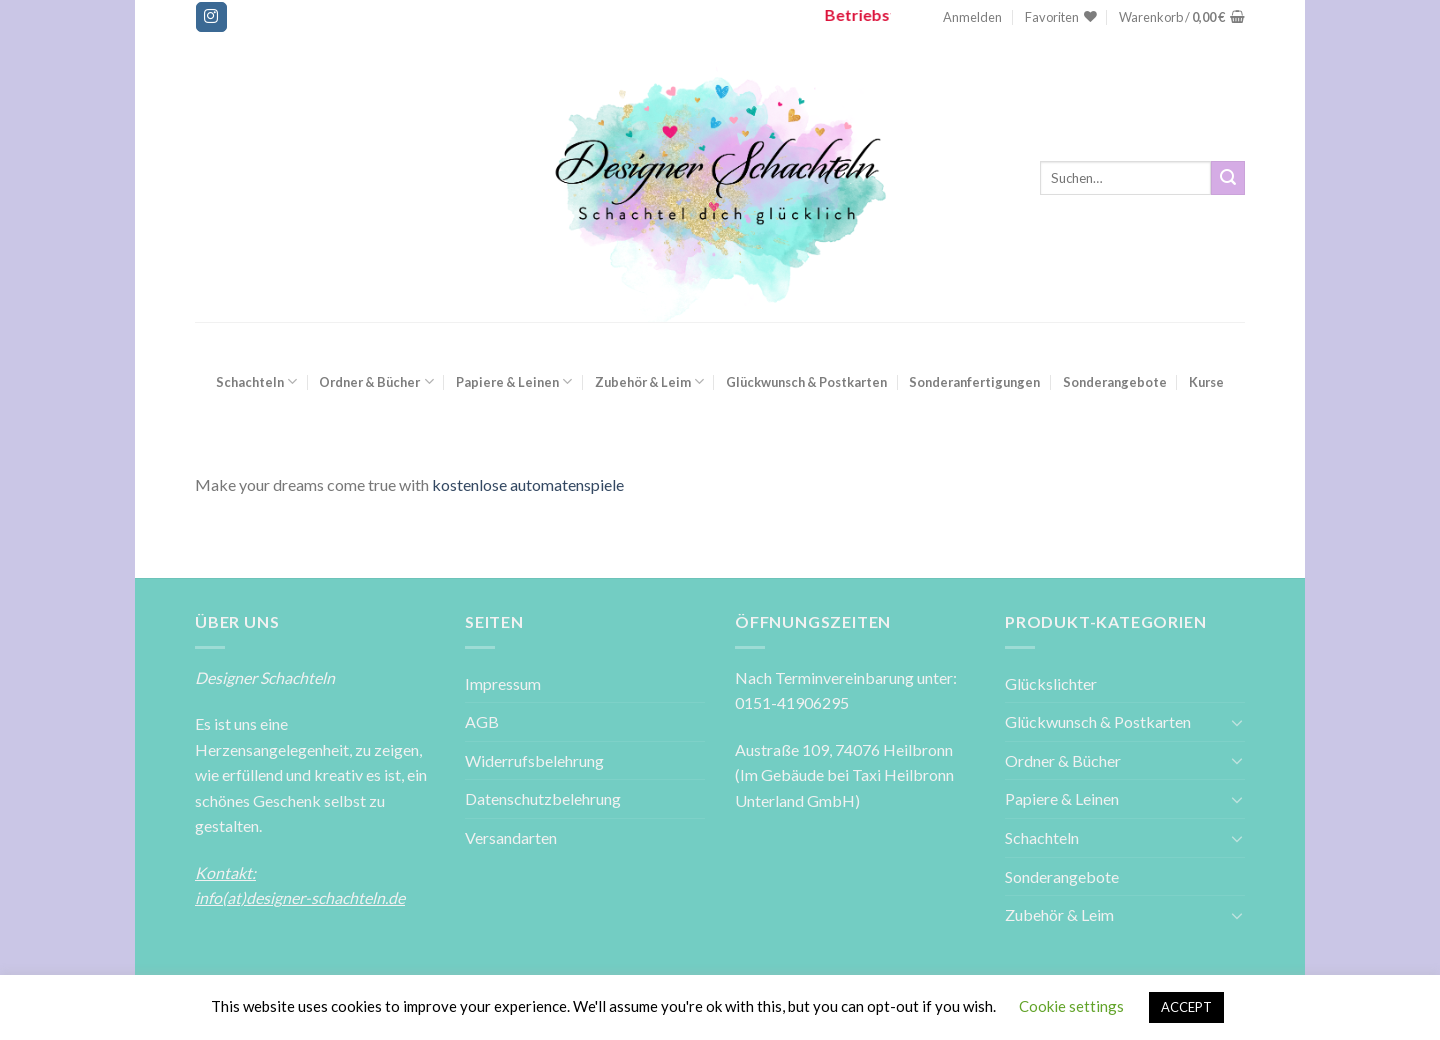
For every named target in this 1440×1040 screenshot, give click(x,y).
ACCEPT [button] (1186, 1007)
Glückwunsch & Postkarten (806, 382)
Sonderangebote (1115, 382)
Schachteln (256, 381)
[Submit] (1228, 178)
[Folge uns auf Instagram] (211, 17)
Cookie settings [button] (1071, 1006)
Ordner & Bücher (376, 381)
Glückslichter (1051, 683)
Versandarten (511, 837)
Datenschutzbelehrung (543, 798)
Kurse (1206, 382)
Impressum (503, 683)
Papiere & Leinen (514, 381)
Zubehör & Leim (649, 381)
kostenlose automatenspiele (528, 484)
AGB (482, 721)
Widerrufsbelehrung (534, 760)
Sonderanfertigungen (974, 382)
